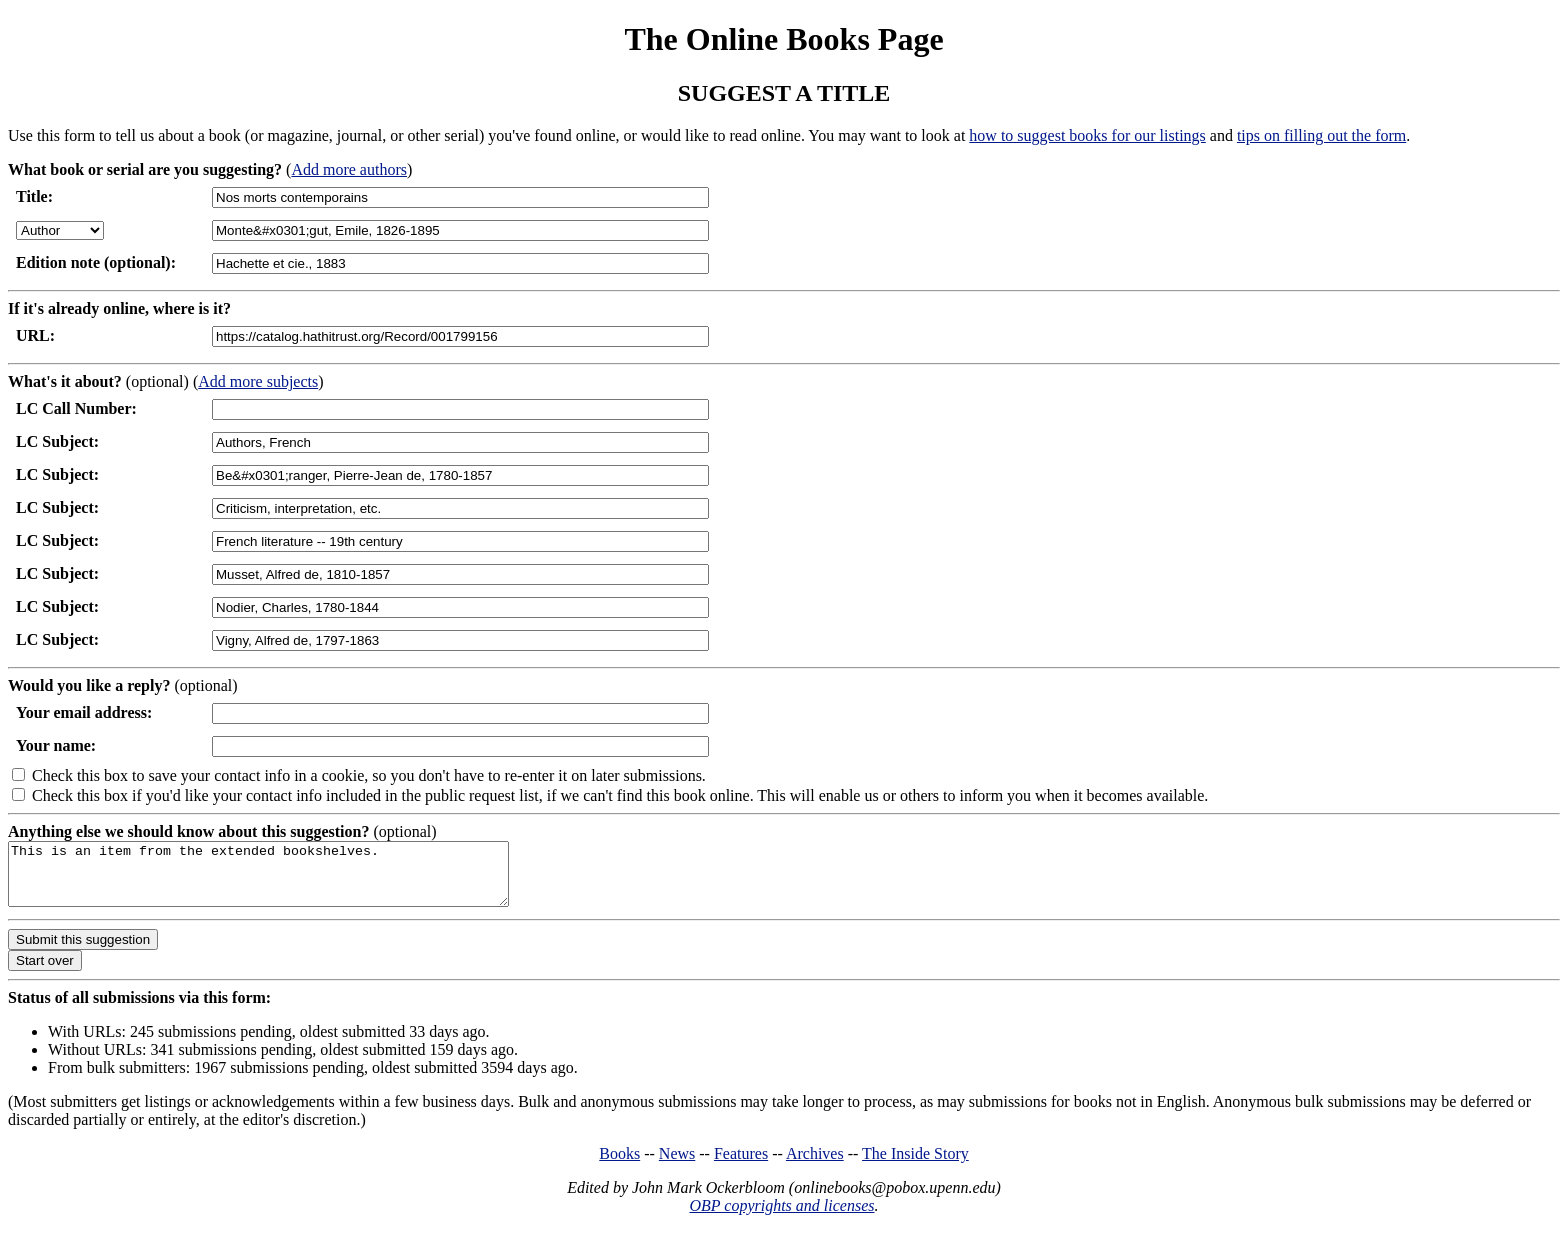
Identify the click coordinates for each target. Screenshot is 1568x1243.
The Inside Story (915, 1165)
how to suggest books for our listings (1087, 135)
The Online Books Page (783, 39)
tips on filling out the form (1321, 135)
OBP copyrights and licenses (781, 1217)
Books (619, 1165)
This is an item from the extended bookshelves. (288, 880)
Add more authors (349, 169)
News (677, 1165)
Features (741, 1165)
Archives (815, 1165)
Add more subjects (258, 381)
